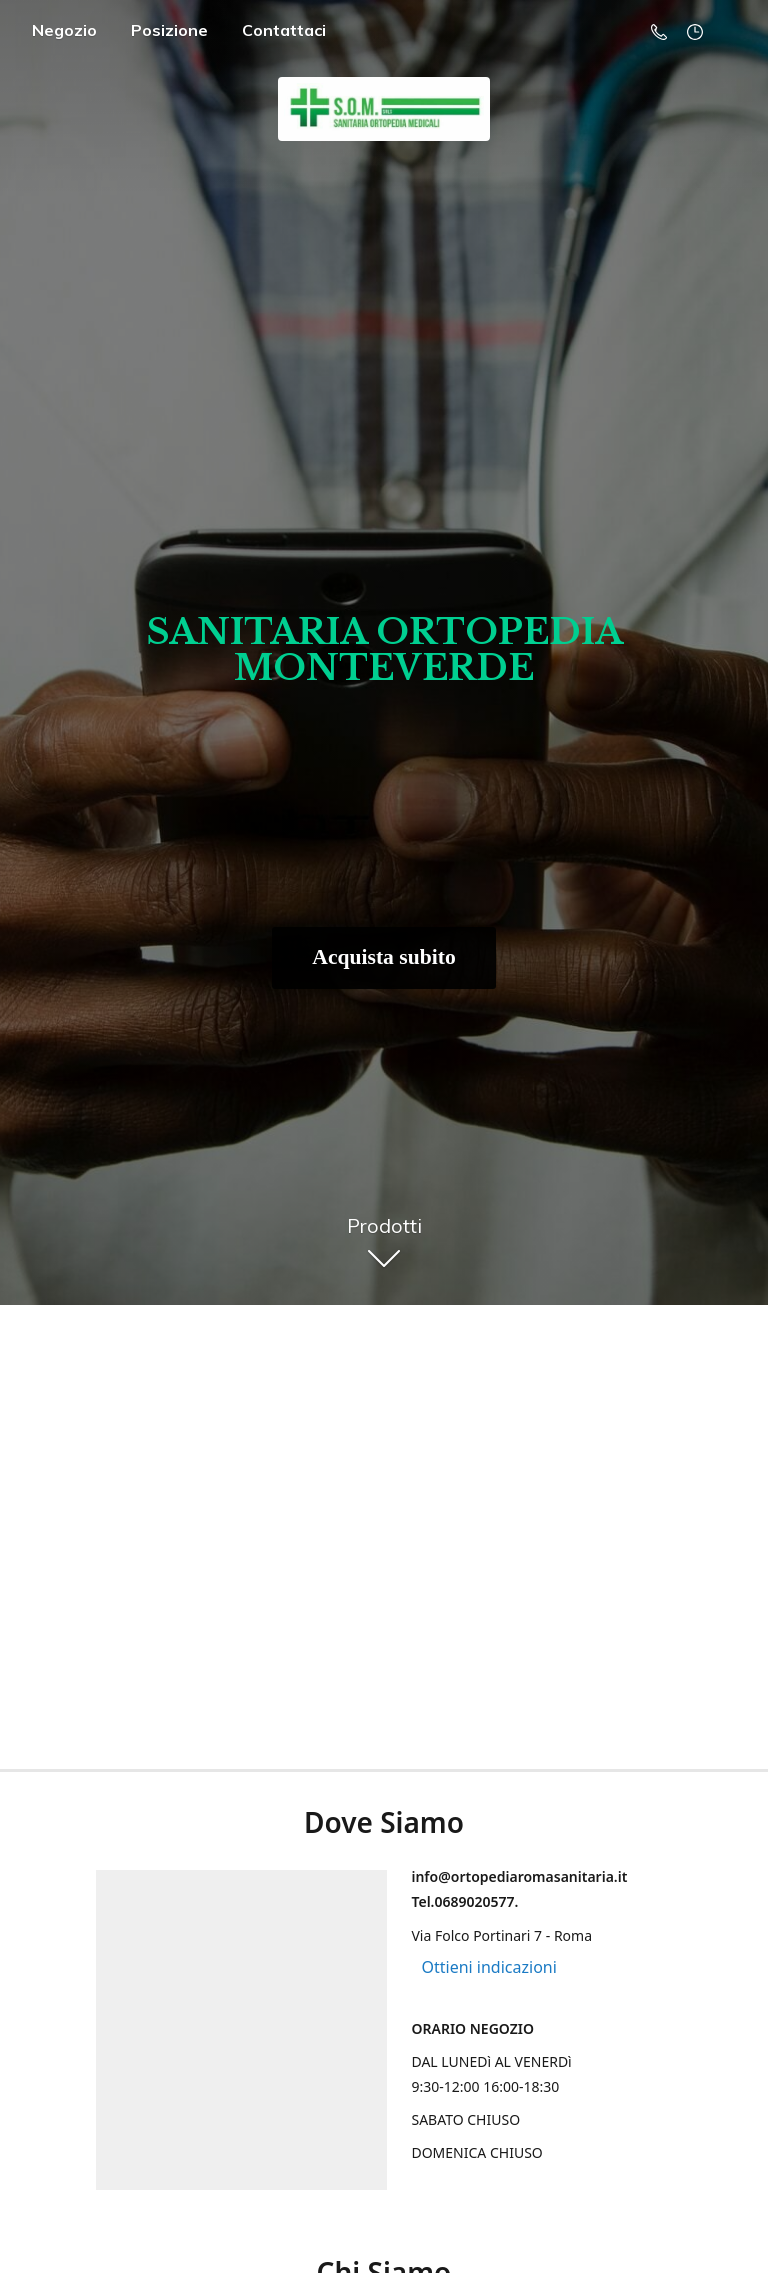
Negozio (64, 30)
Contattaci (284, 30)
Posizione (169, 30)
